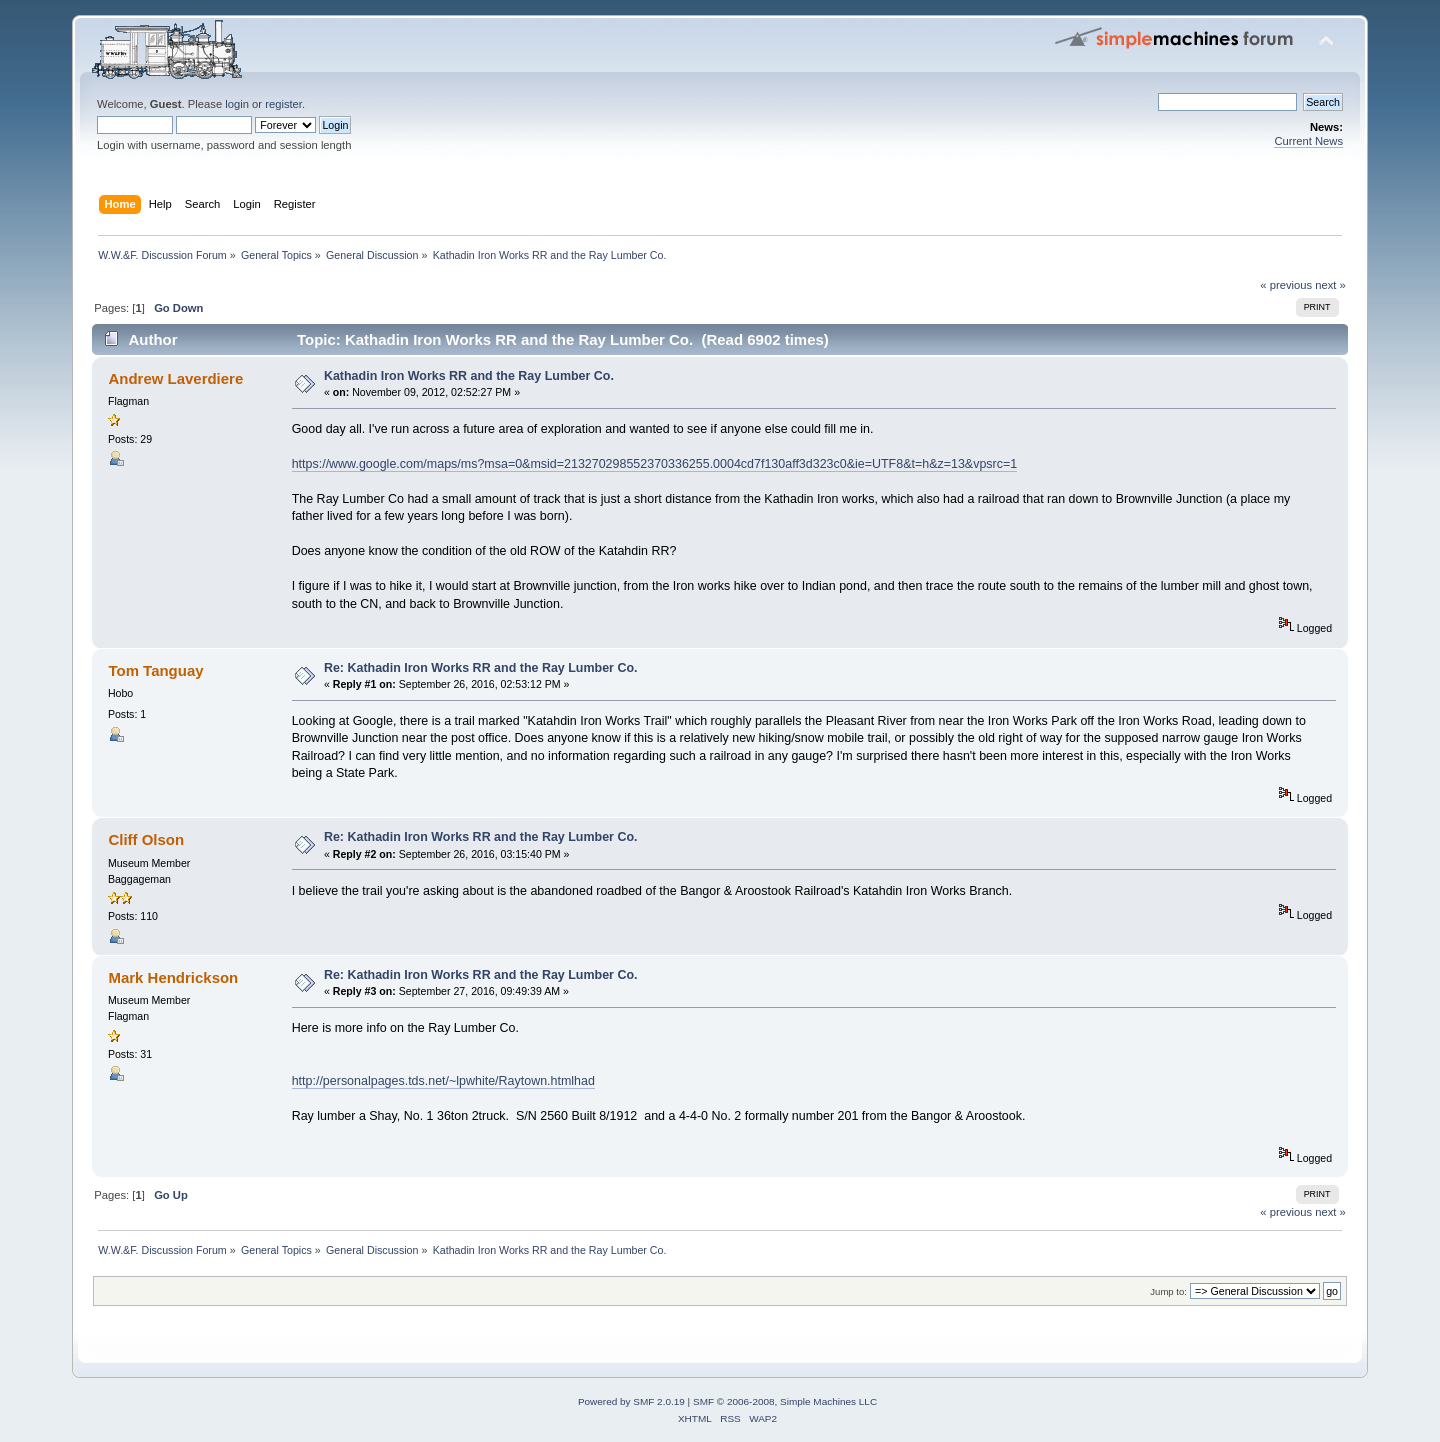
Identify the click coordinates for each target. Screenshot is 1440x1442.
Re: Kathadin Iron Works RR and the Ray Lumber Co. (481, 668)
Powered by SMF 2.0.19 (631, 1401)
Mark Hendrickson (173, 977)
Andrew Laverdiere (175, 378)
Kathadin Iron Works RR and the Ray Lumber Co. (469, 376)
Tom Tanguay (155, 670)
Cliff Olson (146, 839)
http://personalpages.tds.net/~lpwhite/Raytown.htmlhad (443, 1081)
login (237, 104)
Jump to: (1168, 1291)
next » (1330, 285)
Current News (1308, 141)
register (283, 104)
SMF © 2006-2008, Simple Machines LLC (785, 1401)
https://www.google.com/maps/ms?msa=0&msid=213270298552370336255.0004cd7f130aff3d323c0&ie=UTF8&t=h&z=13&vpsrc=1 (655, 464)
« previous (1286, 285)
